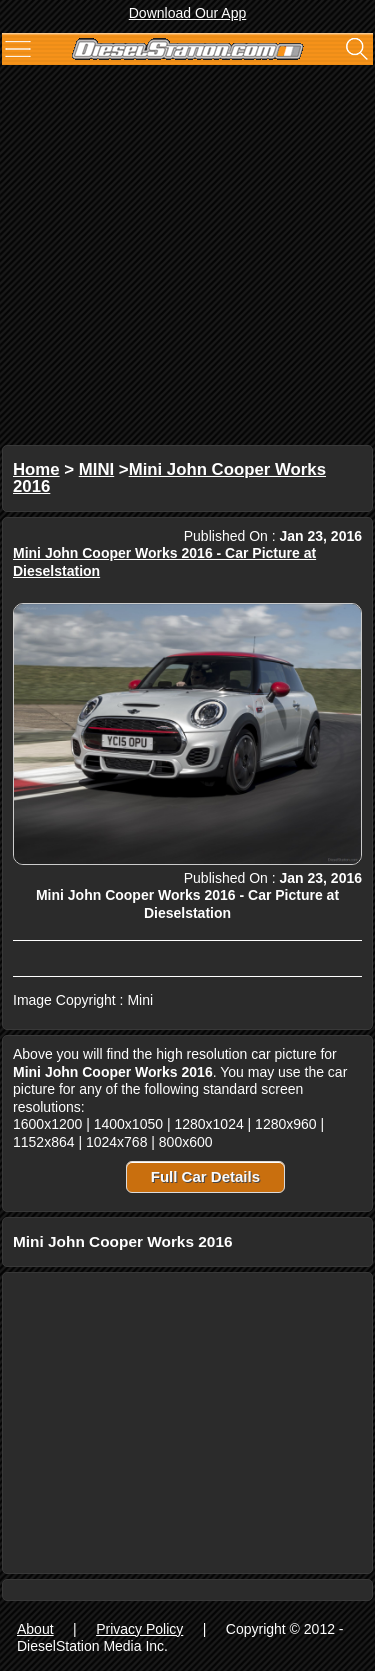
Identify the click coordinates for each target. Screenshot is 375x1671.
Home (36, 469)
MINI (96, 469)
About (35, 1629)
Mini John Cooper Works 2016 (169, 478)
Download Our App (188, 13)
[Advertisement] (187, 257)
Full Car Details (205, 1176)
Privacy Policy (139, 1629)
